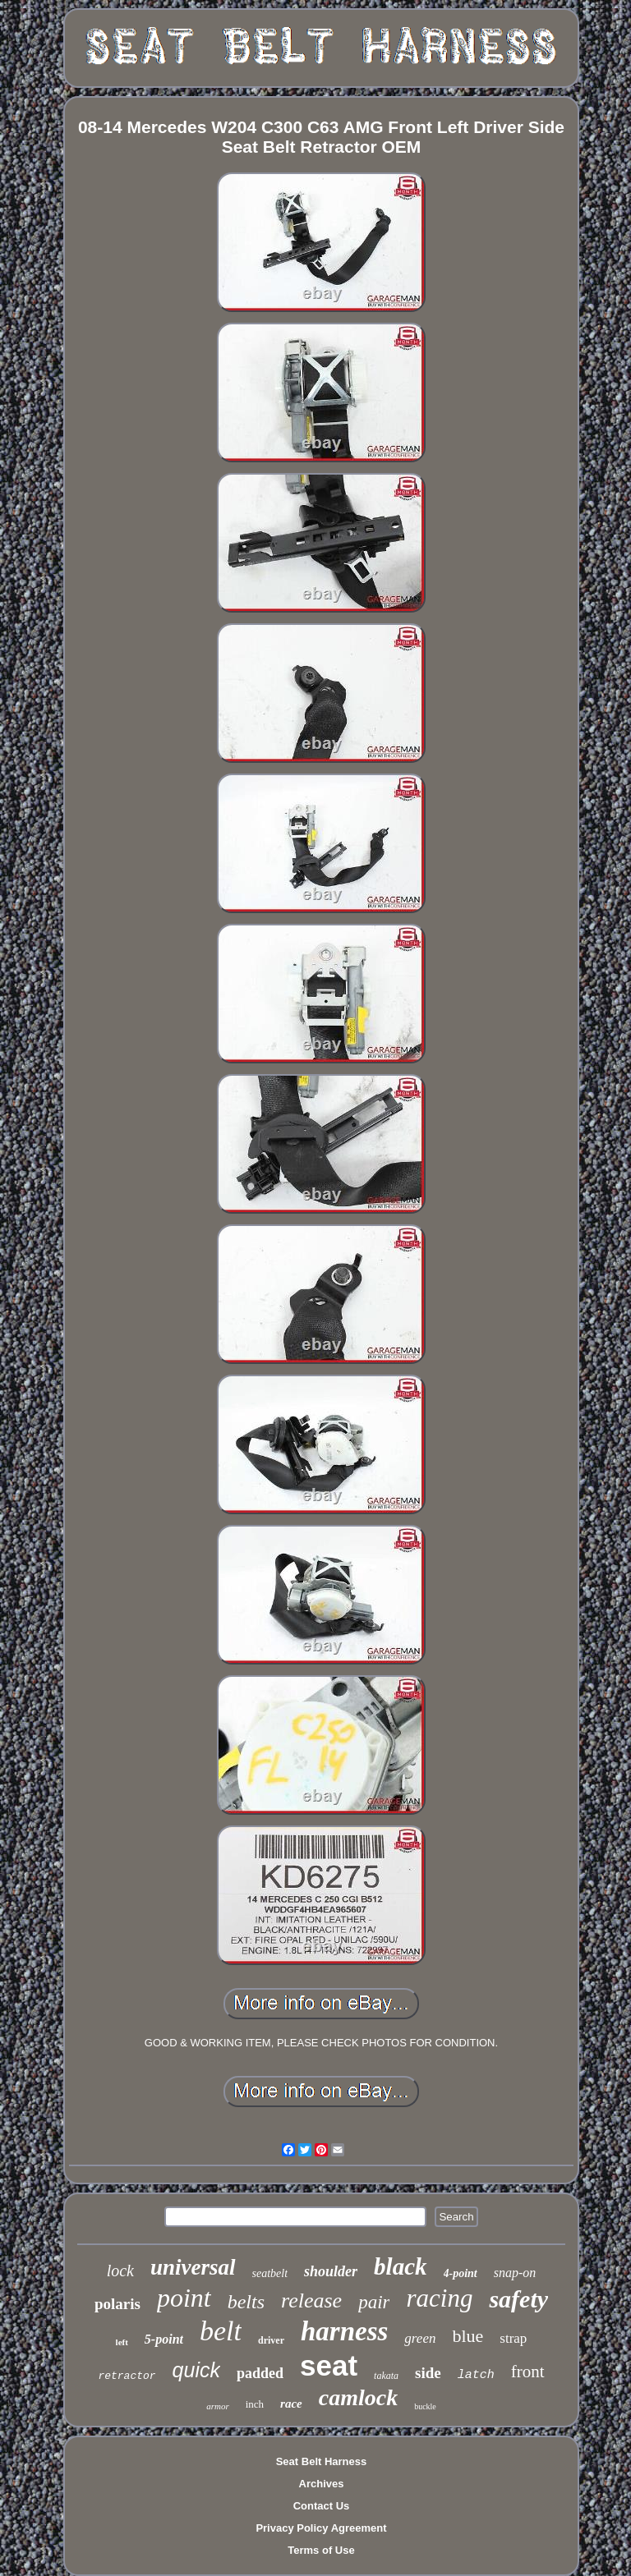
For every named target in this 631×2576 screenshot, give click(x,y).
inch (255, 2404)
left (122, 2342)
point (184, 2297)
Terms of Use (321, 2550)
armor (217, 2406)
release (311, 2300)
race (291, 2403)
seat (328, 2365)
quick (196, 2369)
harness (344, 2331)
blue (467, 2336)
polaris (117, 2303)
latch (476, 2375)
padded (260, 2373)
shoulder (330, 2271)
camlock (358, 2397)
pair (373, 2302)
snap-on (515, 2273)
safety (518, 2298)
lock (120, 2270)
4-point (460, 2273)
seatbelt (270, 2273)
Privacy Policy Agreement (321, 2528)
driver (271, 2340)
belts (246, 2301)
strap (513, 2338)
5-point (164, 2339)
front (528, 2371)
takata (386, 2375)
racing (439, 2298)
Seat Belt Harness (321, 2461)
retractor (126, 2376)
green (419, 2338)
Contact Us (321, 2506)
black (400, 2266)
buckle (425, 2406)
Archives (321, 2483)
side (428, 2372)
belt (221, 2331)
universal (193, 2267)
